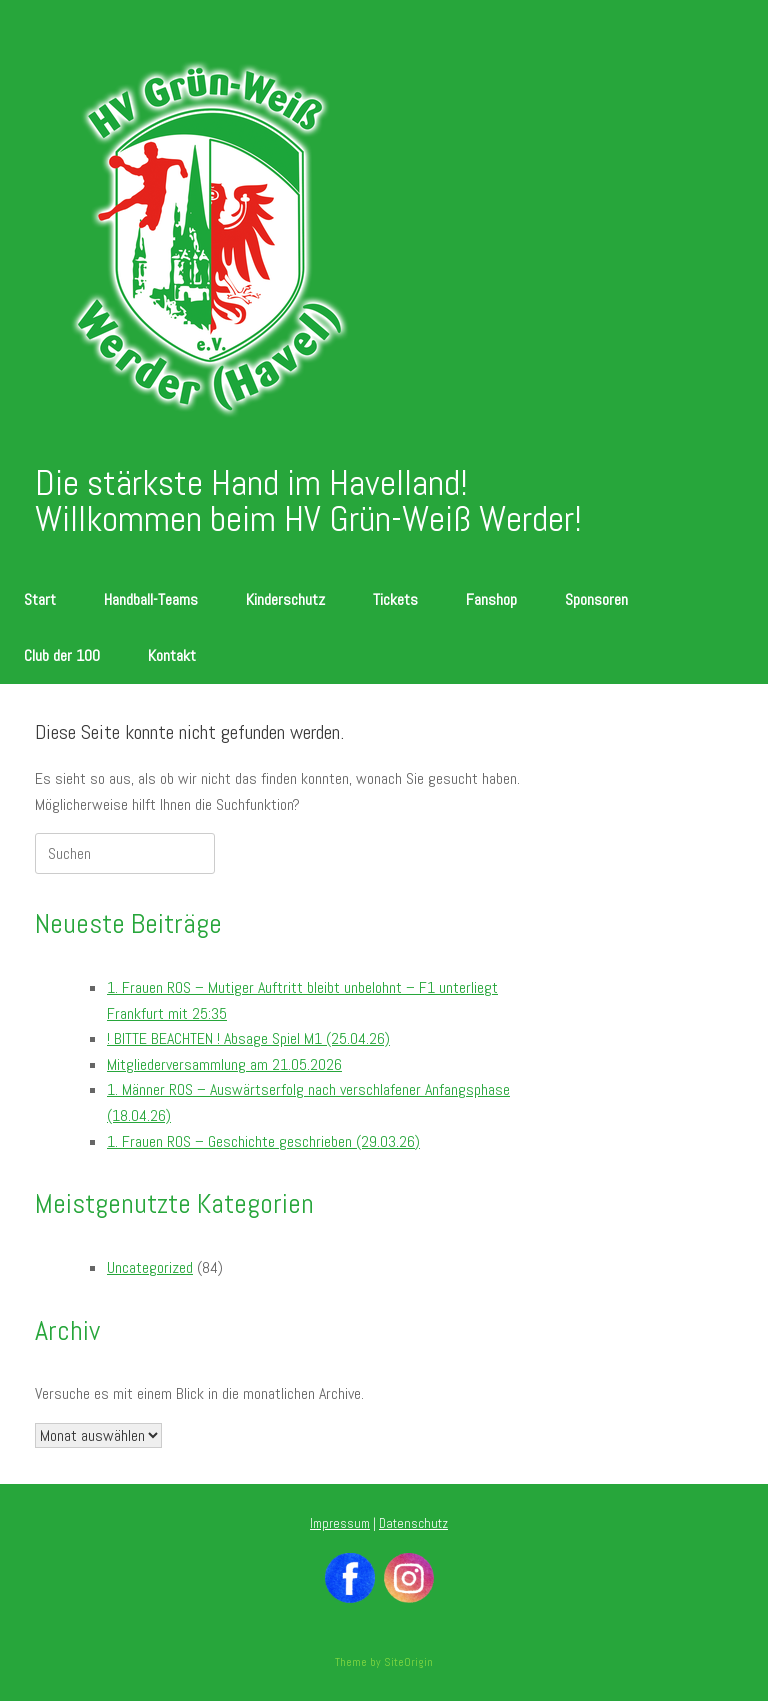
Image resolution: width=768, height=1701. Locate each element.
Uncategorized (150, 1267)
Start (40, 599)
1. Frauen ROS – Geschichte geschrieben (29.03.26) (263, 1141)
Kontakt (172, 655)
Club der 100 (62, 655)
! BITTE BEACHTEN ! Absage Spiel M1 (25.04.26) (248, 1038)
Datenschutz (413, 1523)
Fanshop (491, 599)
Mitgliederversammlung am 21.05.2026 (224, 1064)
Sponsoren (596, 599)
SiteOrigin (408, 1662)
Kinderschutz (285, 599)
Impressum (340, 1523)
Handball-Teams (151, 599)
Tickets (395, 599)
